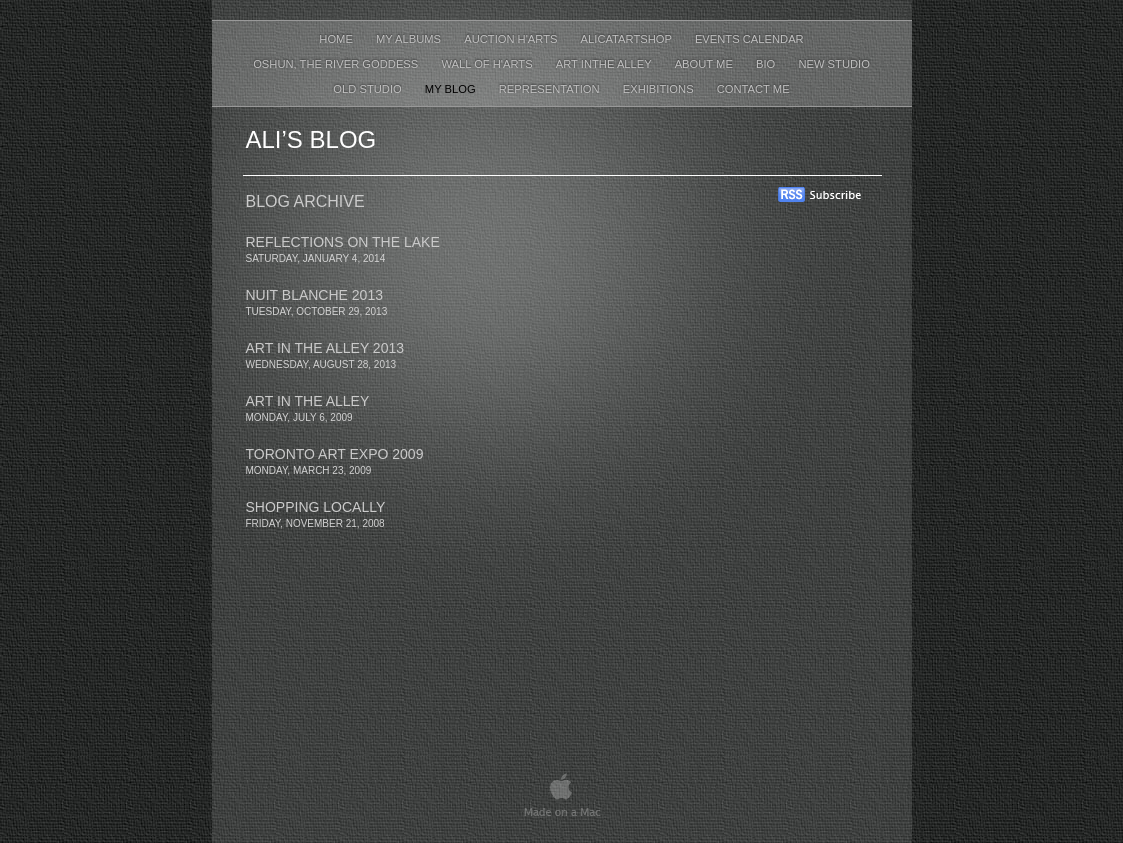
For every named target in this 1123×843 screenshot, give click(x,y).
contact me (753, 89)
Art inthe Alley (605, 64)
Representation (551, 89)
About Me (705, 64)
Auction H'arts (512, 39)
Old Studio (368, 89)
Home (337, 39)
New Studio (833, 64)
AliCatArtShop (628, 39)
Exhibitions (660, 89)
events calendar (749, 39)
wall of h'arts (488, 64)
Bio (767, 64)
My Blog (452, 89)
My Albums (410, 39)
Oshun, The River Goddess (337, 64)
